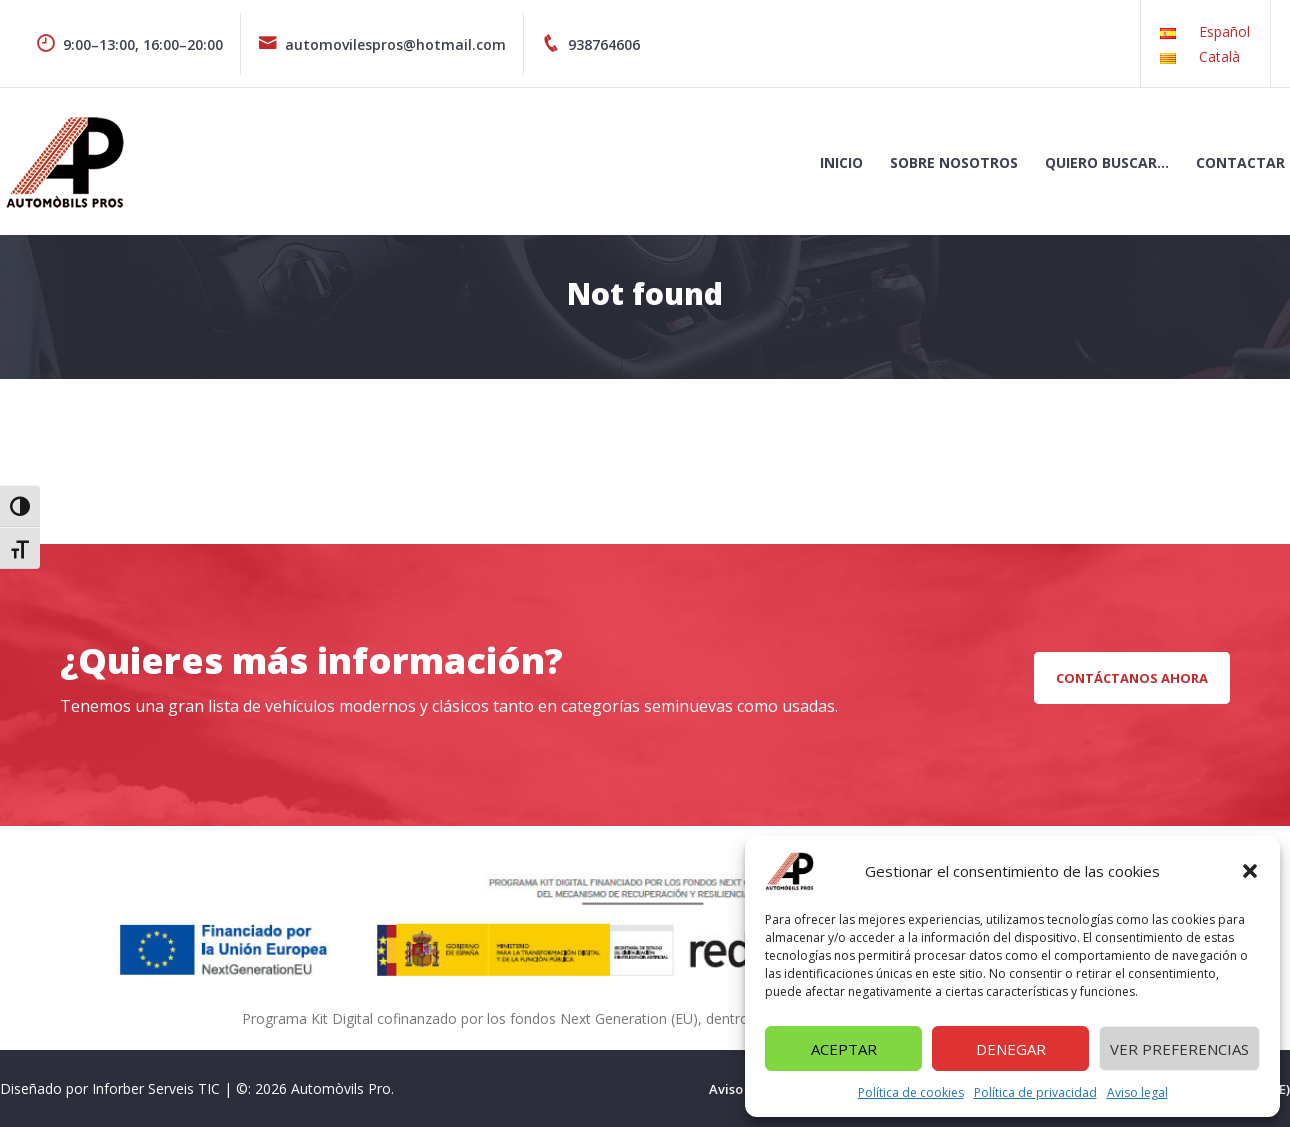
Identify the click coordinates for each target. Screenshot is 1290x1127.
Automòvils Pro (341, 1088)
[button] (1250, 871)
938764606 (590, 44)
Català (1219, 56)
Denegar (1011, 1049)
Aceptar (844, 1049)
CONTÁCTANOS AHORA (1132, 678)
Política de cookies (911, 1092)
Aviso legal (1137, 1092)
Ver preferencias (1179, 1049)
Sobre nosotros (954, 162)
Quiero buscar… (1107, 162)
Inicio (841, 162)
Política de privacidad (1035, 1092)
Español (1224, 31)
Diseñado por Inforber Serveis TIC (110, 1088)
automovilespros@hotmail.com (382, 44)
